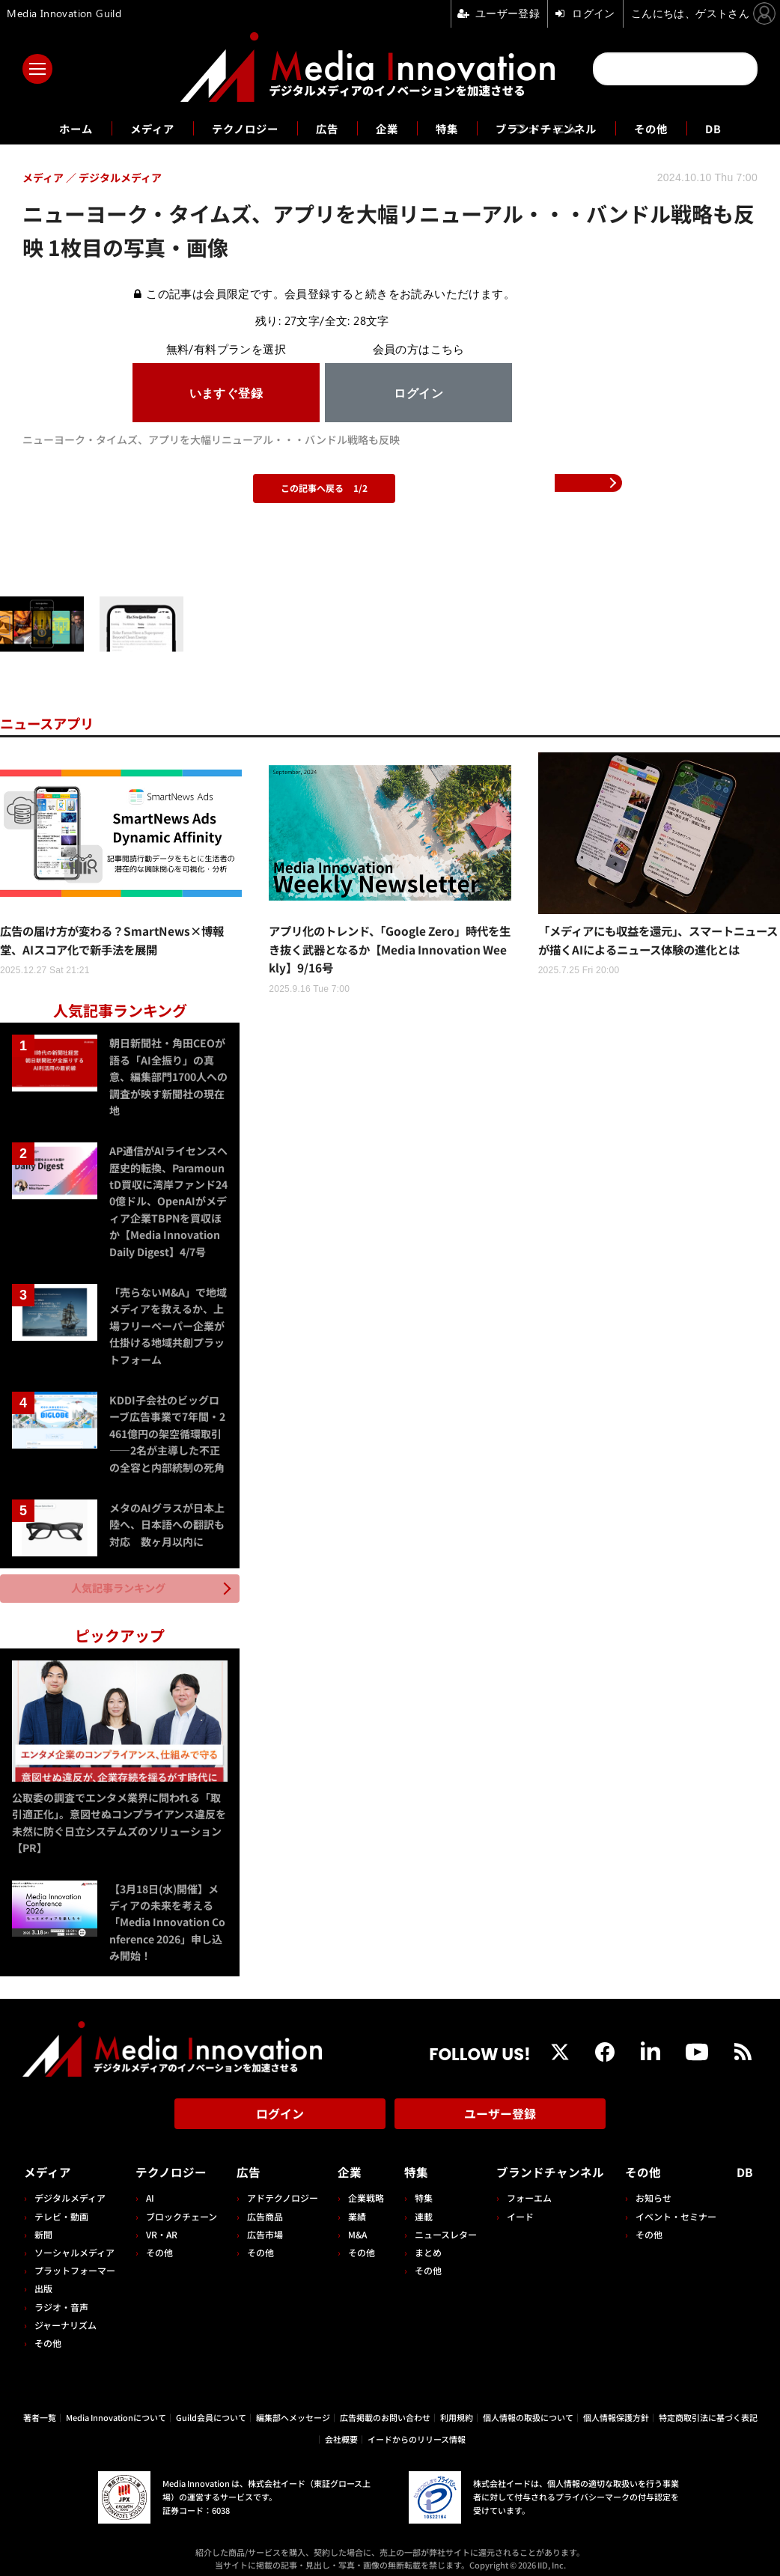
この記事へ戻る (324, 487)
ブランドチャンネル (557, 128)
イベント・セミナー (679, 2210)
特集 (450, 128)
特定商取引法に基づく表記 (708, 2411)
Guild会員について (211, 2411)
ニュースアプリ (52, 723)
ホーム (54, 128)
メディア (136, 128)
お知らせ (657, 2192)
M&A (354, 2228)
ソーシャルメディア (74, 2246)
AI (148, 2192)
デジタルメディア (70, 2192)
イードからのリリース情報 (417, 2433)
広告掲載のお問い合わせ (385, 2411)
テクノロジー (236, 128)
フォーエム (523, 2192)
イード (514, 2210)
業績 (354, 2210)
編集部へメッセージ (293, 2411)
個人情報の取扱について (528, 2411)
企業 (387, 128)
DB (737, 128)
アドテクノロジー (280, 2192)
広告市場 (263, 2228)
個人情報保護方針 (616, 2411)
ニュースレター (440, 2228)
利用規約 (456, 2411)
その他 (671, 128)
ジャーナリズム (65, 2318)
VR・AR (160, 2228)
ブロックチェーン (180, 2210)
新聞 (43, 2228)
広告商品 (263, 2210)
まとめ (422, 2246)
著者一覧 (39, 2411)
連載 (418, 2210)
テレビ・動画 (61, 2210)
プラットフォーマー (74, 2264)
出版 (43, 2283)
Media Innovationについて (116, 2411)
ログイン (280, 2111)
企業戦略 (363, 2192)
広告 (324, 128)
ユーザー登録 (500, 2111)
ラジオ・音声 (61, 2301)
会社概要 (341, 2433)
